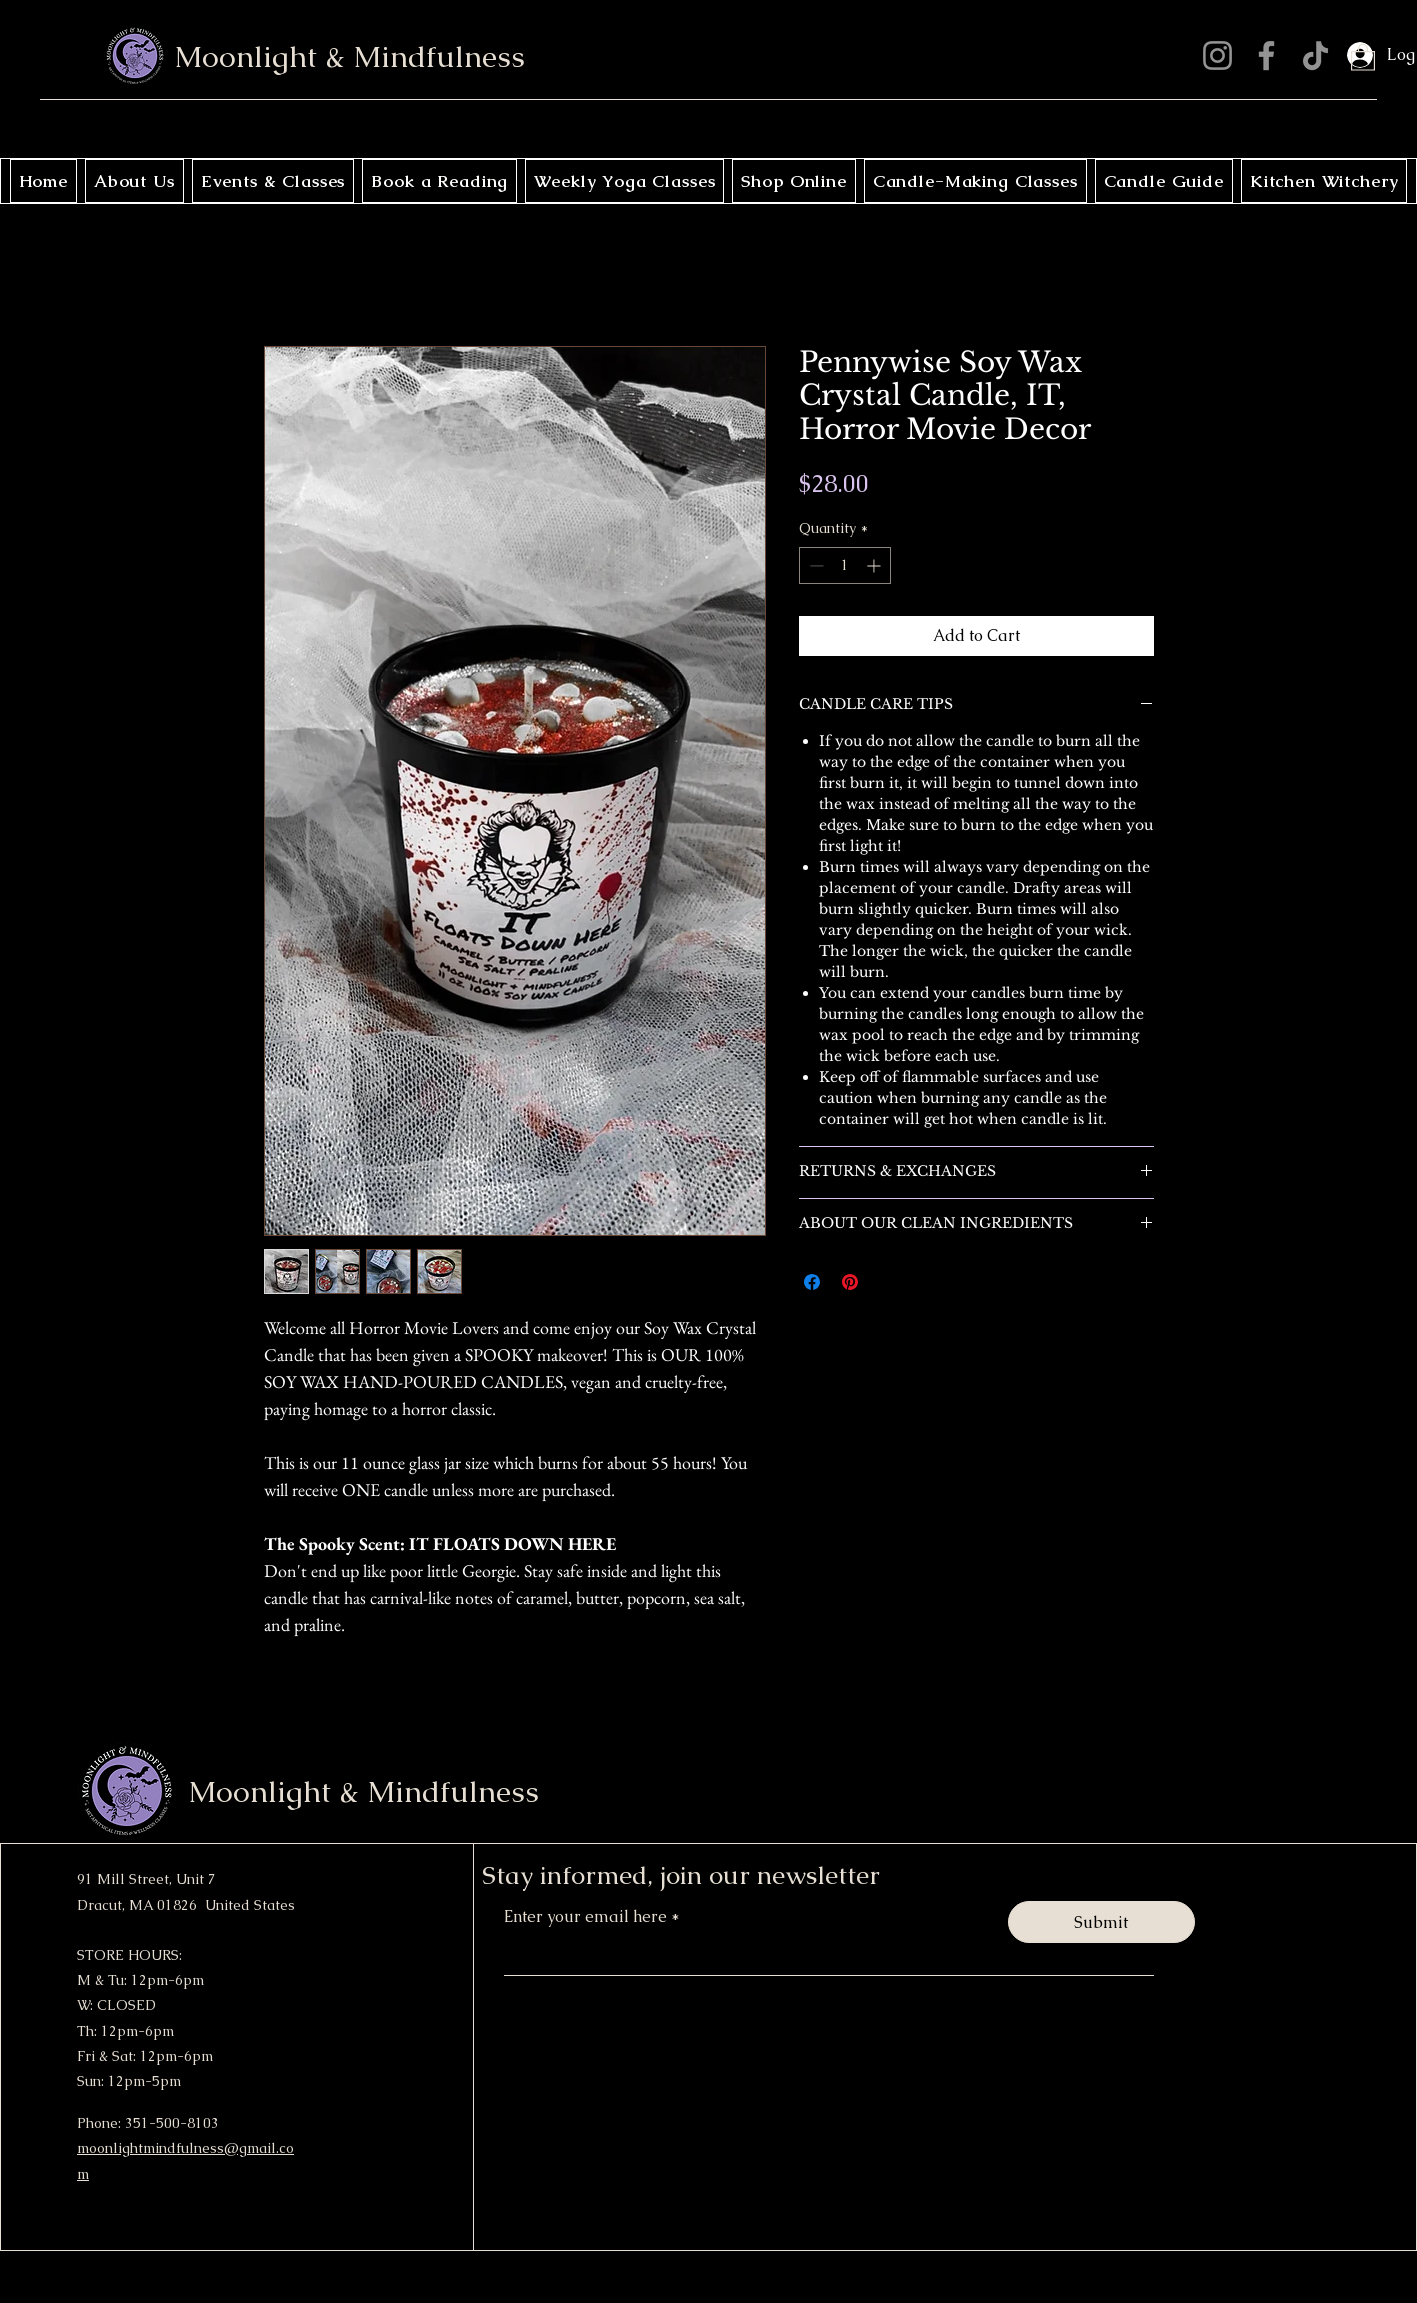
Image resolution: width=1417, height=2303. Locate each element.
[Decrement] (814, 565)
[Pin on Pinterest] (850, 1282)
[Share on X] (888, 1282)
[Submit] (1101, 1922)
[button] (1363, 56)
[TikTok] (1315, 55)
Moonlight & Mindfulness (349, 56)
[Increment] (875, 565)
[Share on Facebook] (812, 1282)
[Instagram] (1217, 55)
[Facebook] (1266, 55)
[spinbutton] (845, 565)
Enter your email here (587, 1917)
